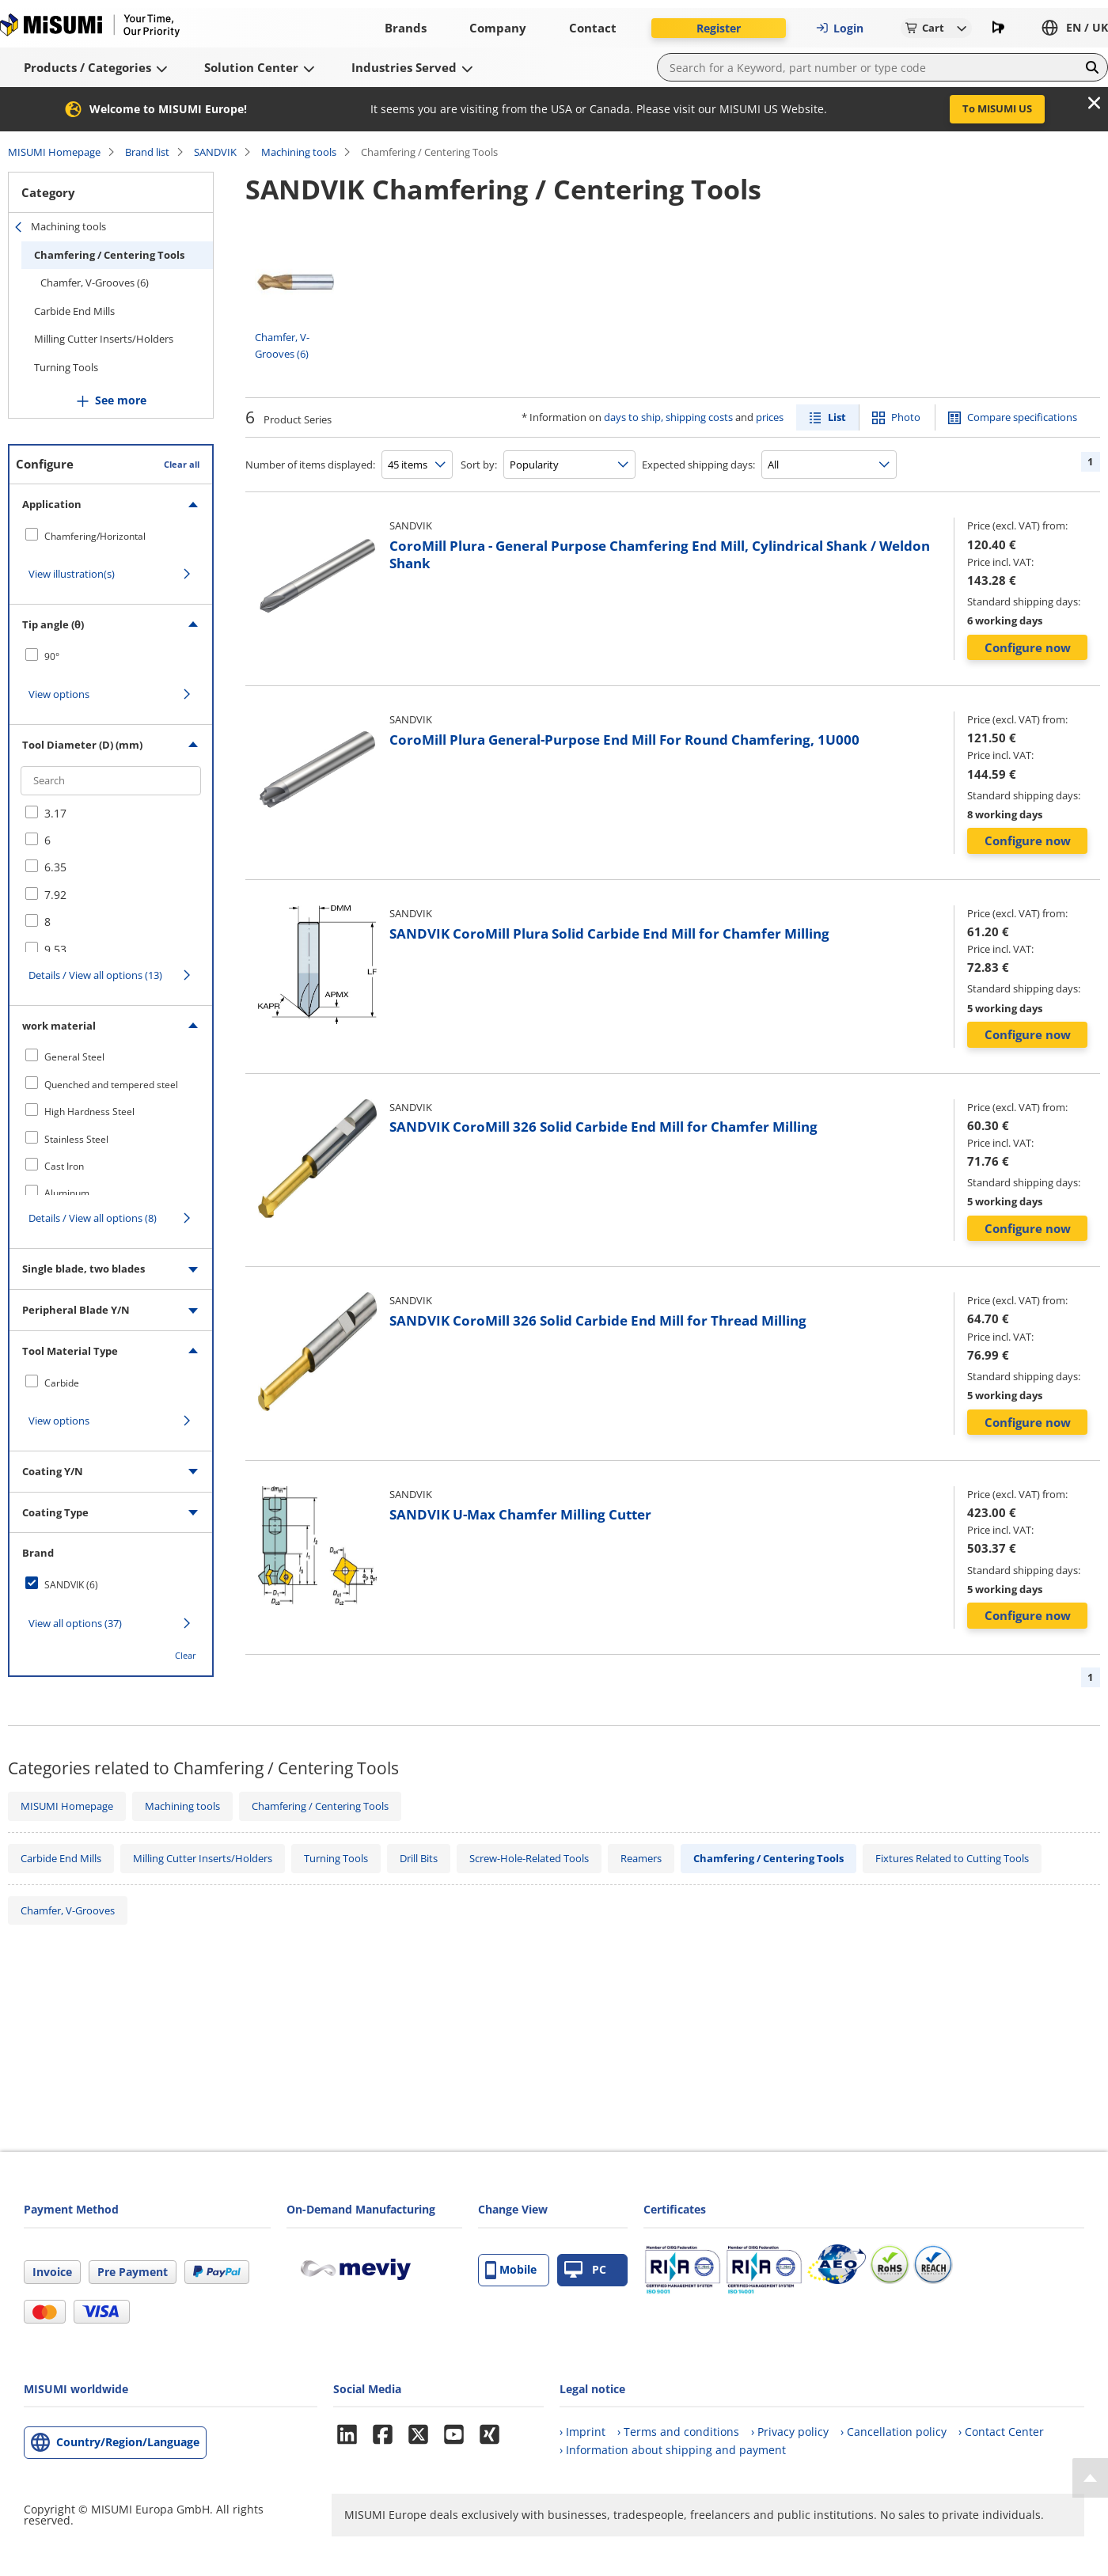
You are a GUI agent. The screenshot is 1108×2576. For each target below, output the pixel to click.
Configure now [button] (1028, 647)
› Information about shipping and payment (673, 2449)
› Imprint (582, 2431)
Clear (185, 1655)
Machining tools (298, 152)
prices (770, 417)
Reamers (641, 1858)
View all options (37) (75, 1623)
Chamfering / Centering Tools (109, 255)
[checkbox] (111, 536)
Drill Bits (419, 1858)
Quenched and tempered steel (111, 1084)
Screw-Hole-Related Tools (529, 1858)
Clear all (181, 464)
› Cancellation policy (893, 2431)
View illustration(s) (71, 574)
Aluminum (66, 1193)
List (837, 417)
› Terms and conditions (678, 2431)
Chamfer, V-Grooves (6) (94, 282)
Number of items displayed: (310, 464)
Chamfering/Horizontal (95, 536)
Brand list (147, 152)
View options (58, 694)
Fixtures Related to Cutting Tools (952, 1858)
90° (51, 656)
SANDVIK (215, 152)
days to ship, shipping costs (668, 417)
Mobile (511, 2270)
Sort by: (479, 464)
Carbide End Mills (74, 311)
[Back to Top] (1090, 2478)
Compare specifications (1022, 417)
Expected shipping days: (698, 464)
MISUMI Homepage (54, 152)
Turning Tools (66, 367)
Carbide (61, 1383)
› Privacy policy (790, 2431)
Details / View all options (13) (95, 975)
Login (839, 28)
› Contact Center (1001, 2431)
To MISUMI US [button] (997, 108)
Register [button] (718, 28)
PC (585, 2270)
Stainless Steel (76, 1139)
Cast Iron (64, 1166)
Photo (905, 417)
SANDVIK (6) (71, 1585)
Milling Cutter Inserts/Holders (103, 339)
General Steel (74, 1057)
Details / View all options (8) (92, 1218)
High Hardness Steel (89, 1111)
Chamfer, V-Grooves (68, 1910)
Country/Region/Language (127, 2441)
